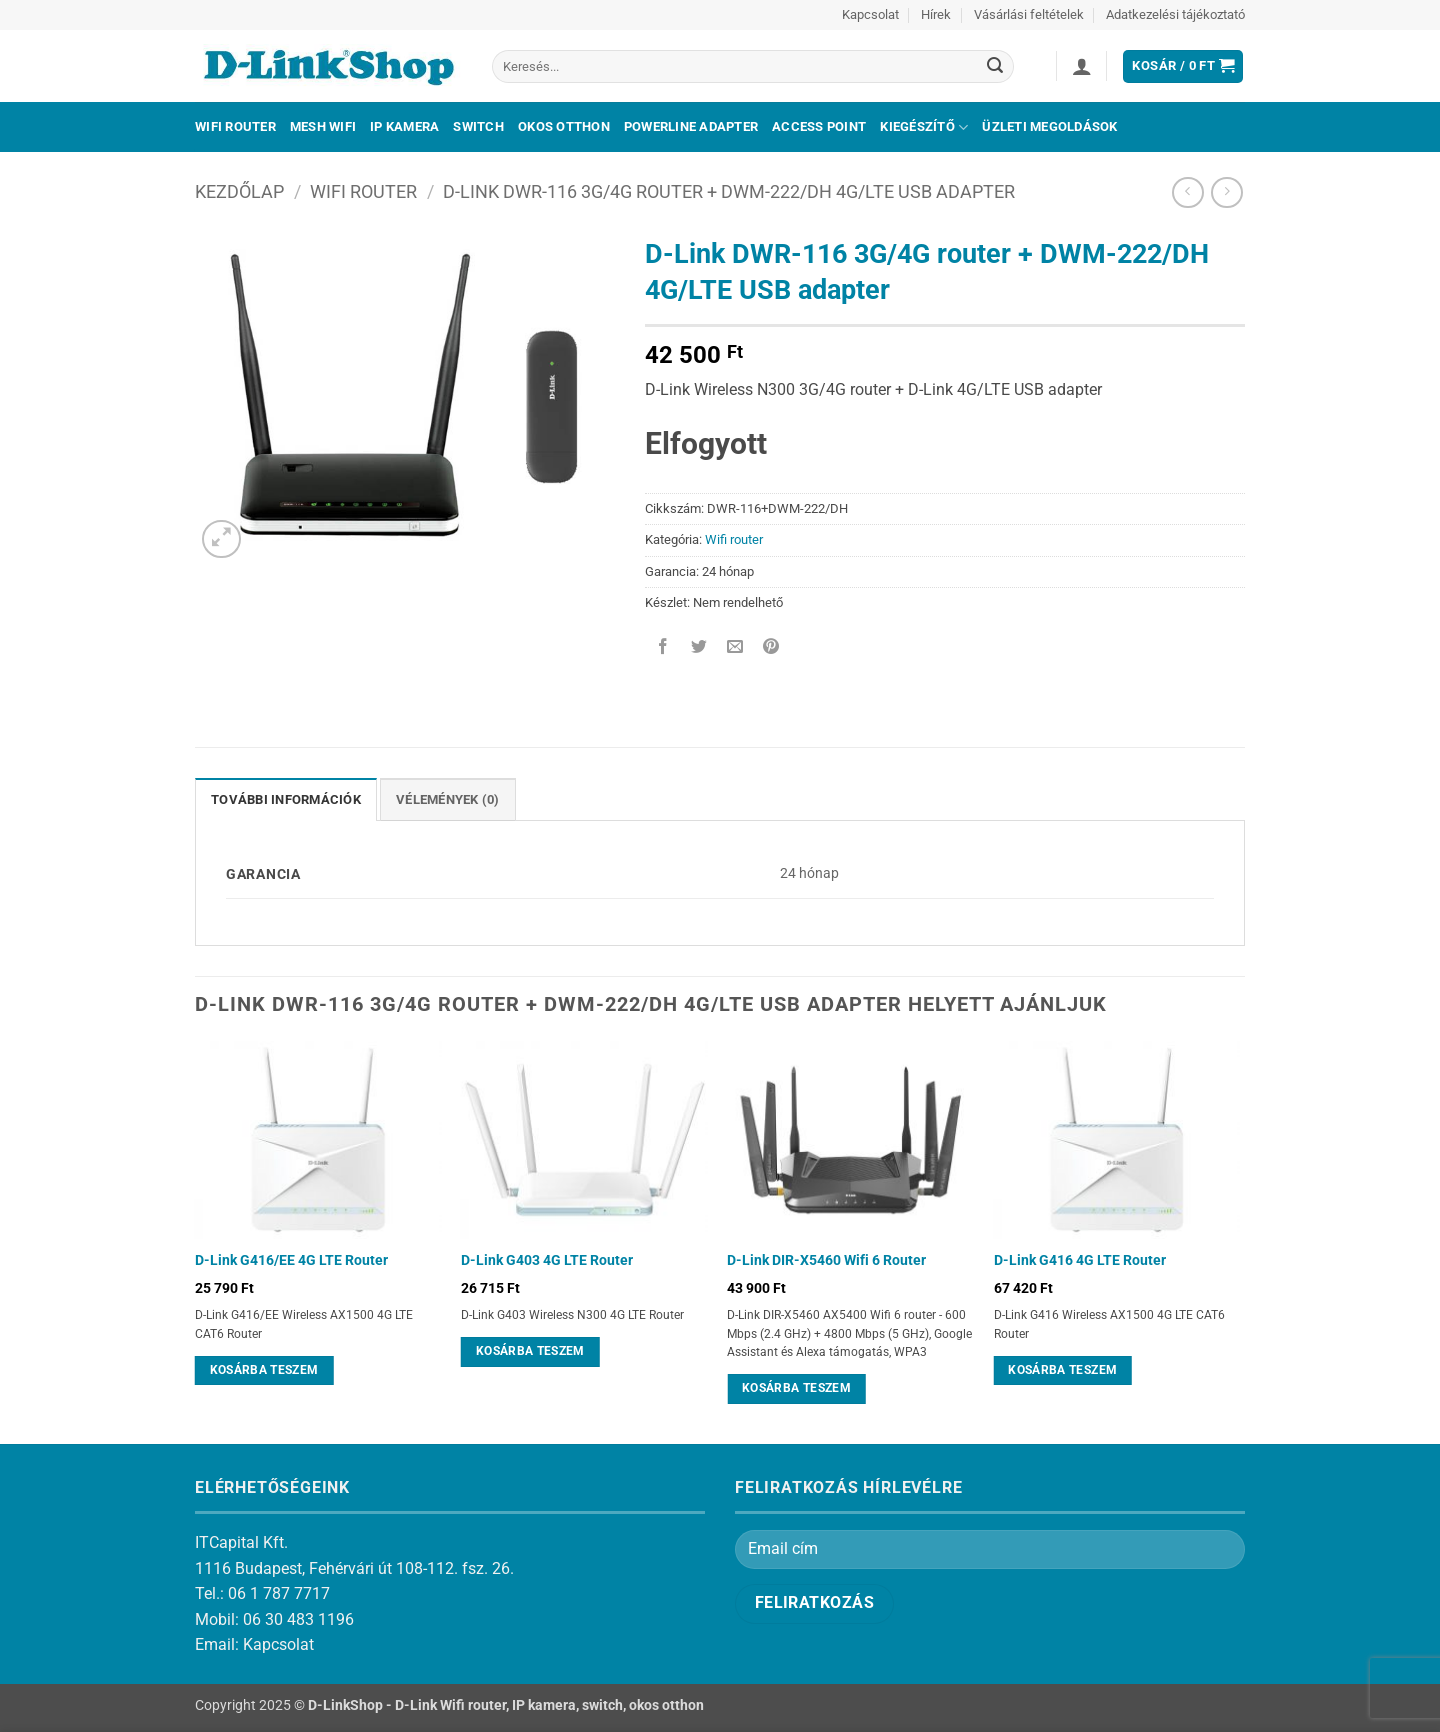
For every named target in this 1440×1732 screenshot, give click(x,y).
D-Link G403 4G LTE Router (547, 1260)
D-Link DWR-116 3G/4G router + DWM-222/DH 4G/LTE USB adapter (729, 191)
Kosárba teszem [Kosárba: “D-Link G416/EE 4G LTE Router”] (264, 1370)
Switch (478, 126)
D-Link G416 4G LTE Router (1080, 1260)
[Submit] (995, 67)
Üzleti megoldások (1049, 126)
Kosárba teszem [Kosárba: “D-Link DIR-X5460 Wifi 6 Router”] (796, 1388)
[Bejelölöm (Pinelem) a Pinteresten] (771, 647)
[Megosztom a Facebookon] (663, 647)
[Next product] (1187, 192)
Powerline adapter (691, 126)
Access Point (819, 126)
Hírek (936, 14)
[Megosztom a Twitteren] (699, 647)
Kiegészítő (924, 127)
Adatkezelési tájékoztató (1175, 14)
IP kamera (404, 126)
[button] (1082, 66)
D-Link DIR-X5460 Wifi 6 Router (826, 1260)
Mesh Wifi (323, 126)
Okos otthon (564, 126)
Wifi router (363, 191)
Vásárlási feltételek (1029, 14)
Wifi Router (235, 126)
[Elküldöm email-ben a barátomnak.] (735, 647)
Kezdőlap (239, 191)
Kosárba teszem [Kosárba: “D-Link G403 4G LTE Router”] (530, 1351)
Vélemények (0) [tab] (448, 799)
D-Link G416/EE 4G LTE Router (291, 1260)
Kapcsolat (870, 14)
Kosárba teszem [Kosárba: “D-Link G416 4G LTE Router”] (1062, 1370)
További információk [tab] (286, 799)
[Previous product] (1226, 192)
